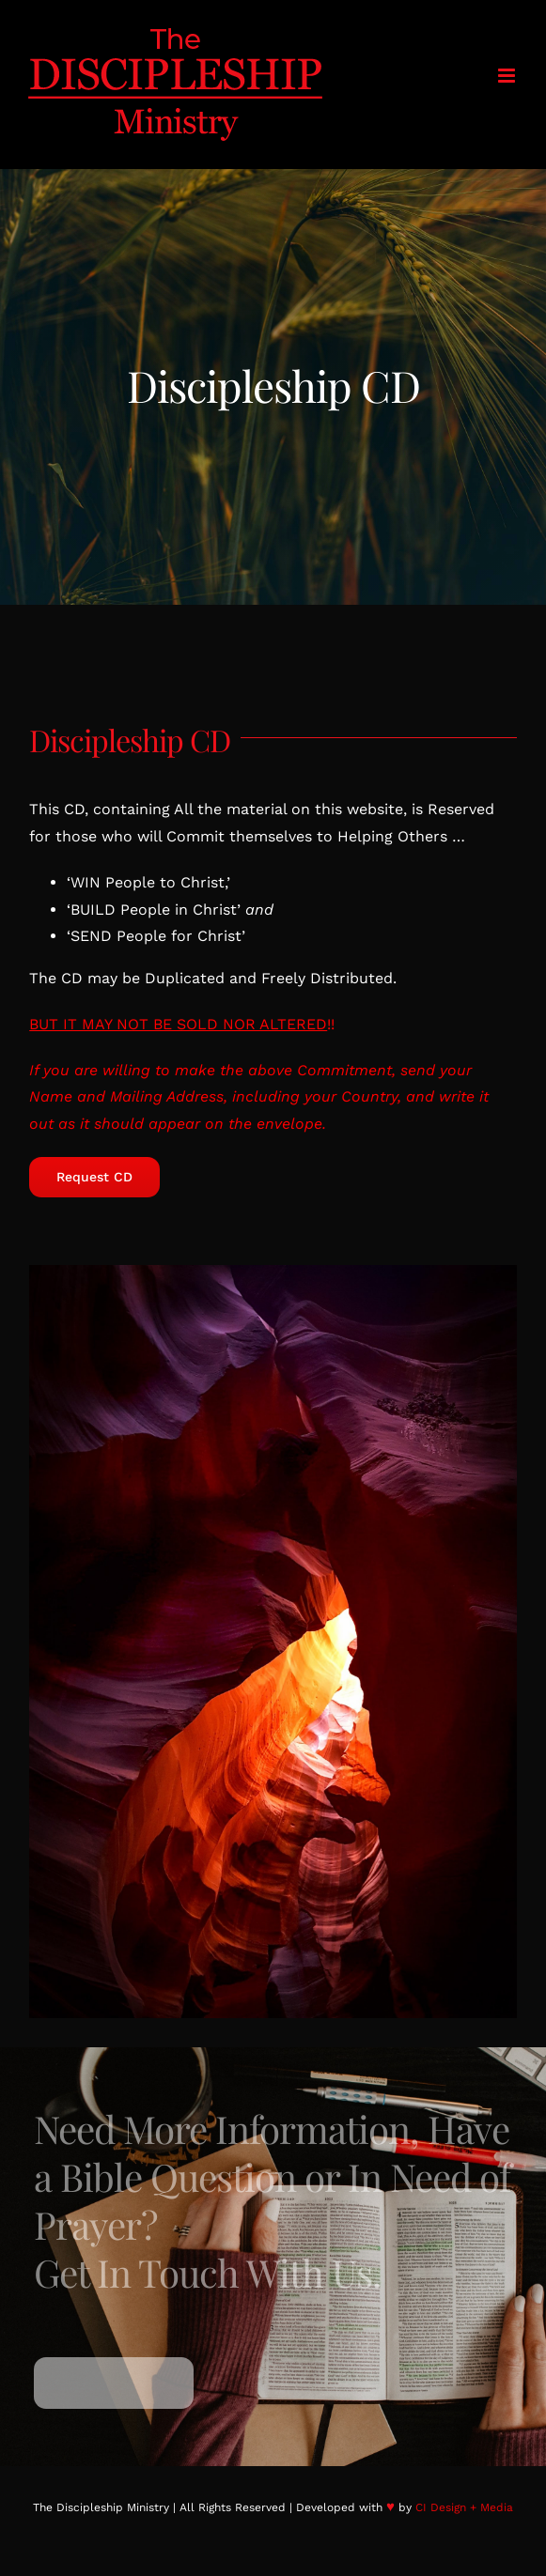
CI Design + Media (464, 2507)
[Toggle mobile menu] (508, 75)
